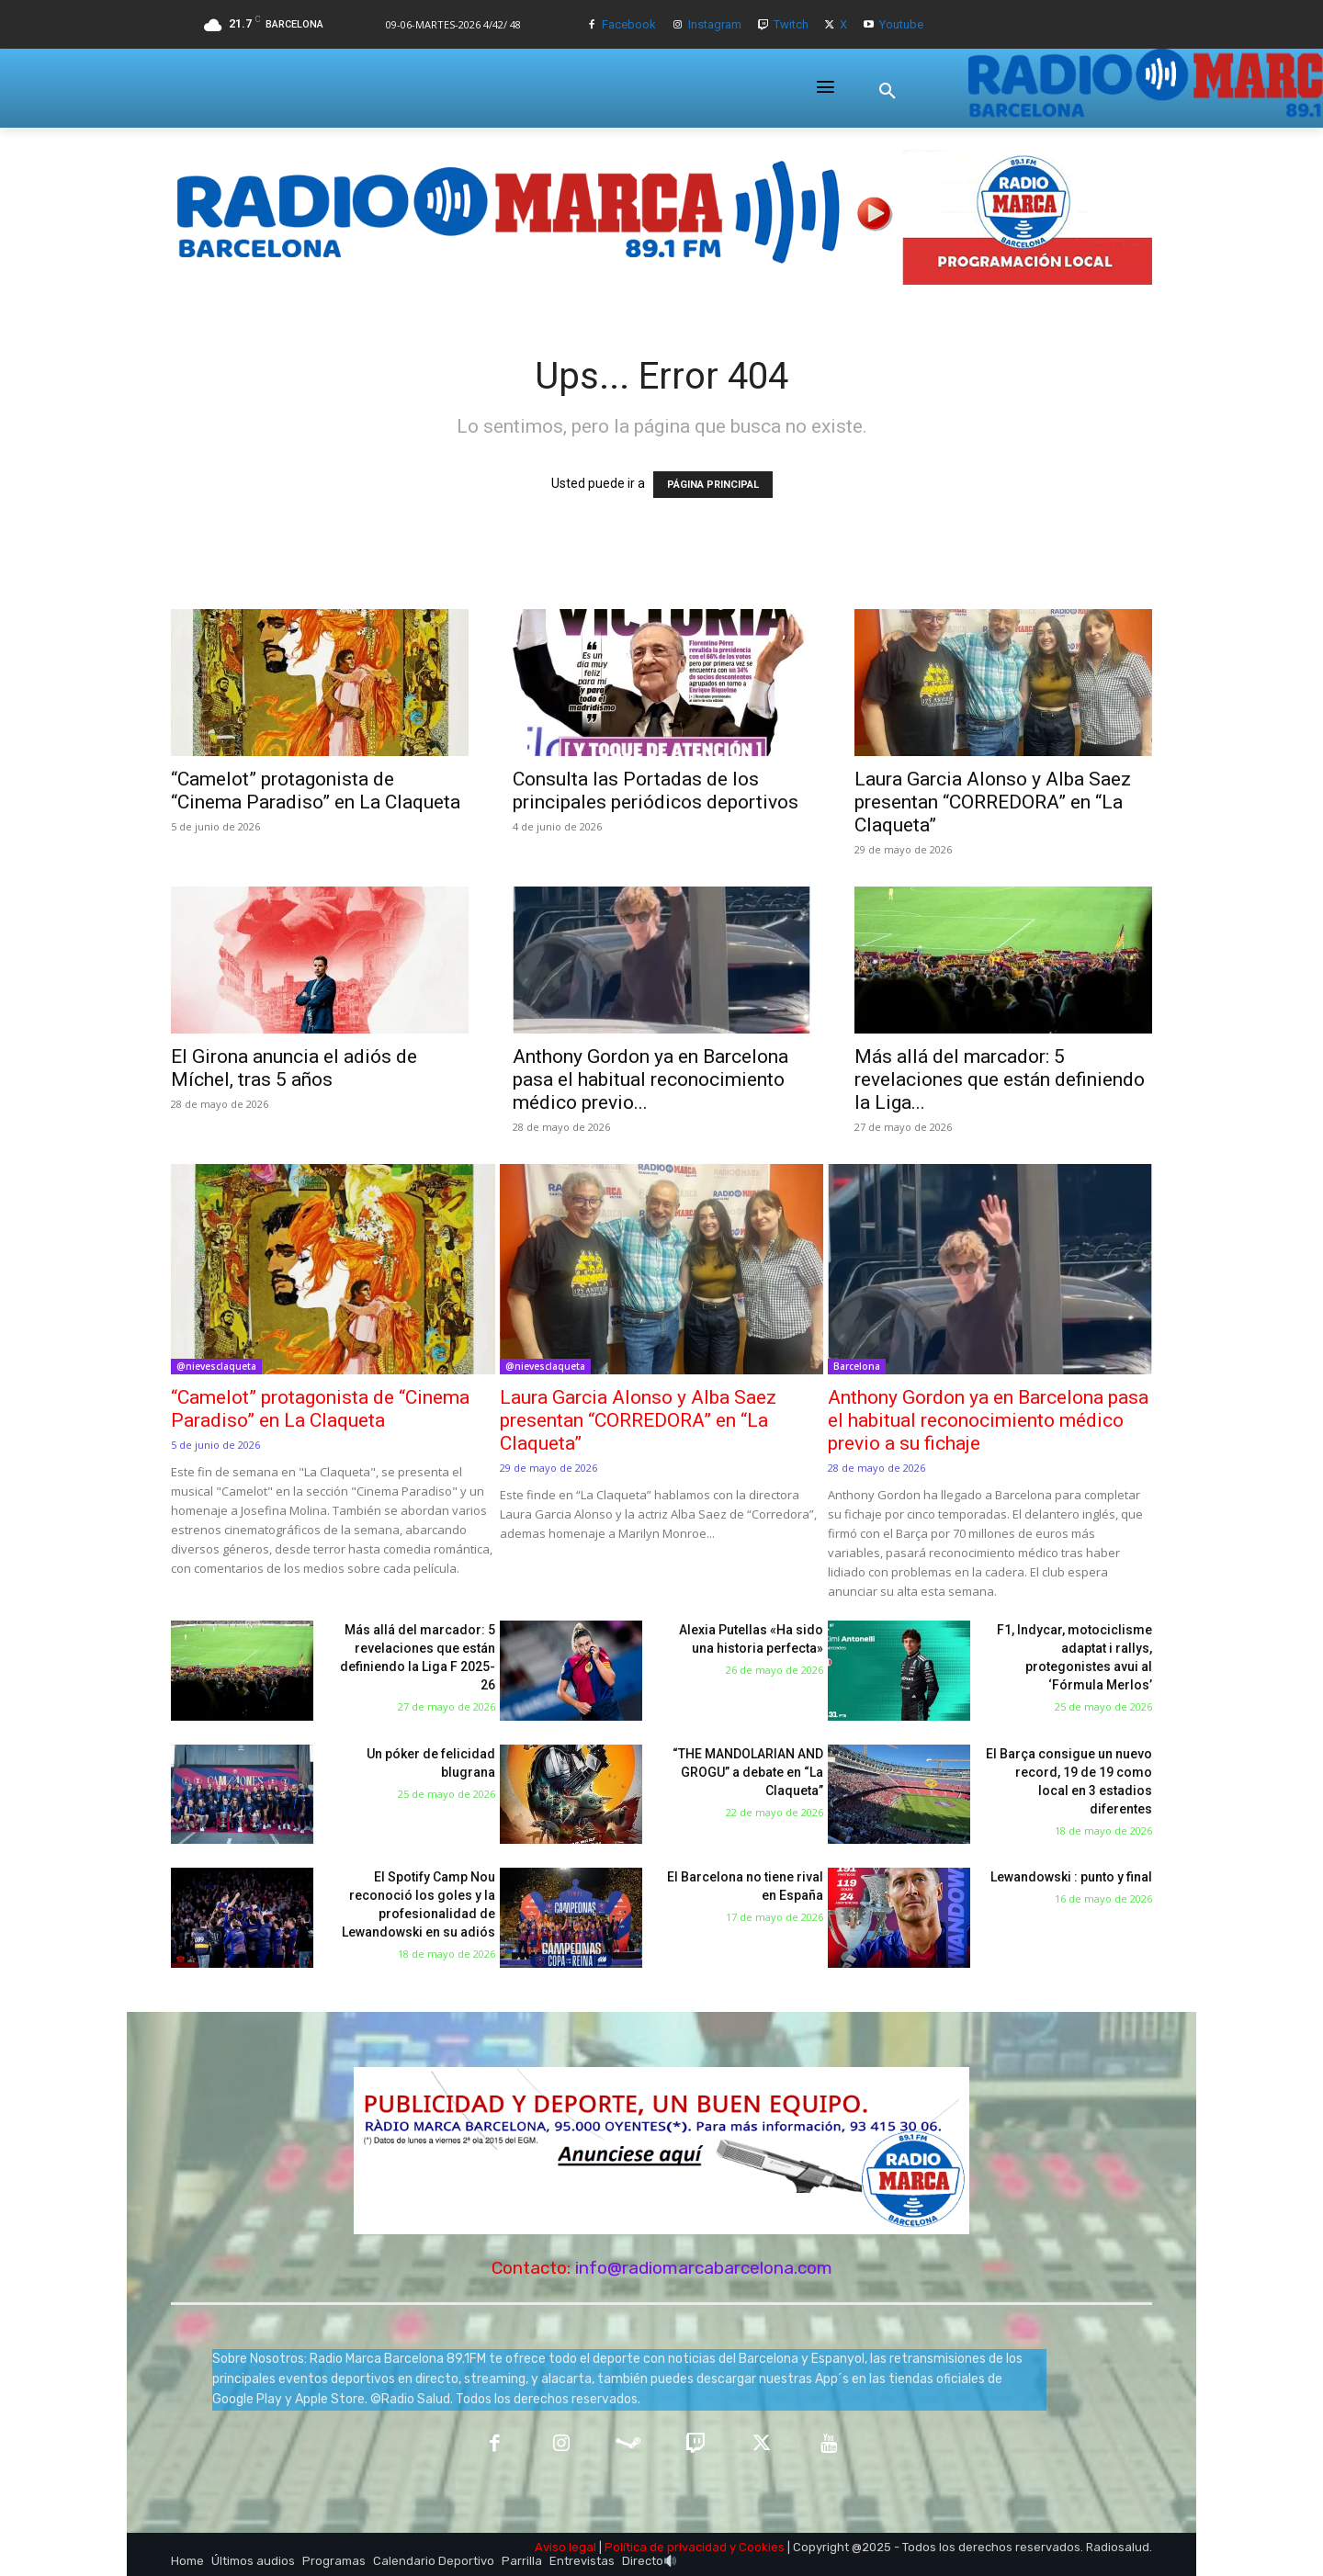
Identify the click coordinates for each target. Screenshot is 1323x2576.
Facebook (629, 24)
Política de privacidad (666, 2547)
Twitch (791, 24)
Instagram (714, 24)
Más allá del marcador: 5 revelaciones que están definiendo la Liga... (999, 1079)
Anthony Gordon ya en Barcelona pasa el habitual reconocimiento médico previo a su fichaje (988, 1420)
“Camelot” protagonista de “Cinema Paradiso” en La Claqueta (315, 790)
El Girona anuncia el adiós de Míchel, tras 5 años (294, 1067)
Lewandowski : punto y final (1071, 1877)
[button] (887, 91)
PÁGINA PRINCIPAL (713, 485)
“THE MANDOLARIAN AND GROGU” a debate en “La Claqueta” (748, 1772)
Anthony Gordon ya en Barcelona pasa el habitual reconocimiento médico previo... (650, 1079)
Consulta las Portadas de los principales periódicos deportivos (655, 790)
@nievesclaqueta (216, 1366)
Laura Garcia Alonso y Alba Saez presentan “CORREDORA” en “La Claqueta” (992, 802)
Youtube (901, 24)
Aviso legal (565, 2547)
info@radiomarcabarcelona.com (703, 2267)
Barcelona (856, 1366)
